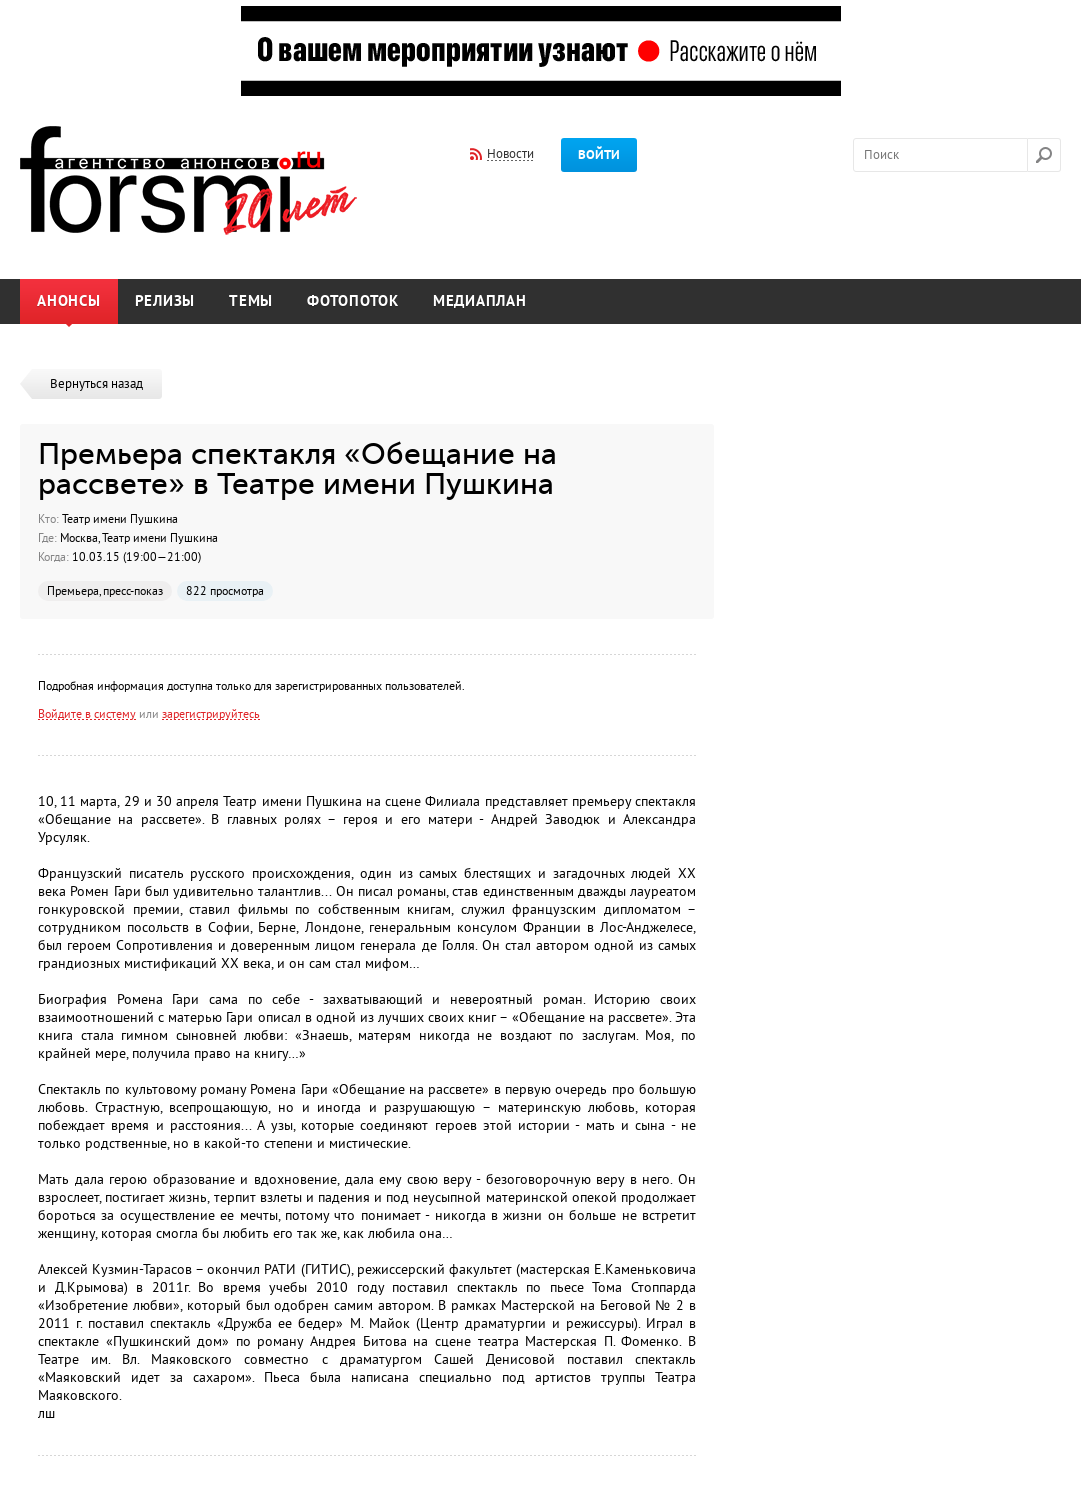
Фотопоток (353, 301)
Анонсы (69, 301)
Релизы (165, 301)
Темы (251, 301)
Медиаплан (480, 301)
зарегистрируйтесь (211, 714)
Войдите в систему (87, 714)
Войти (599, 155)
